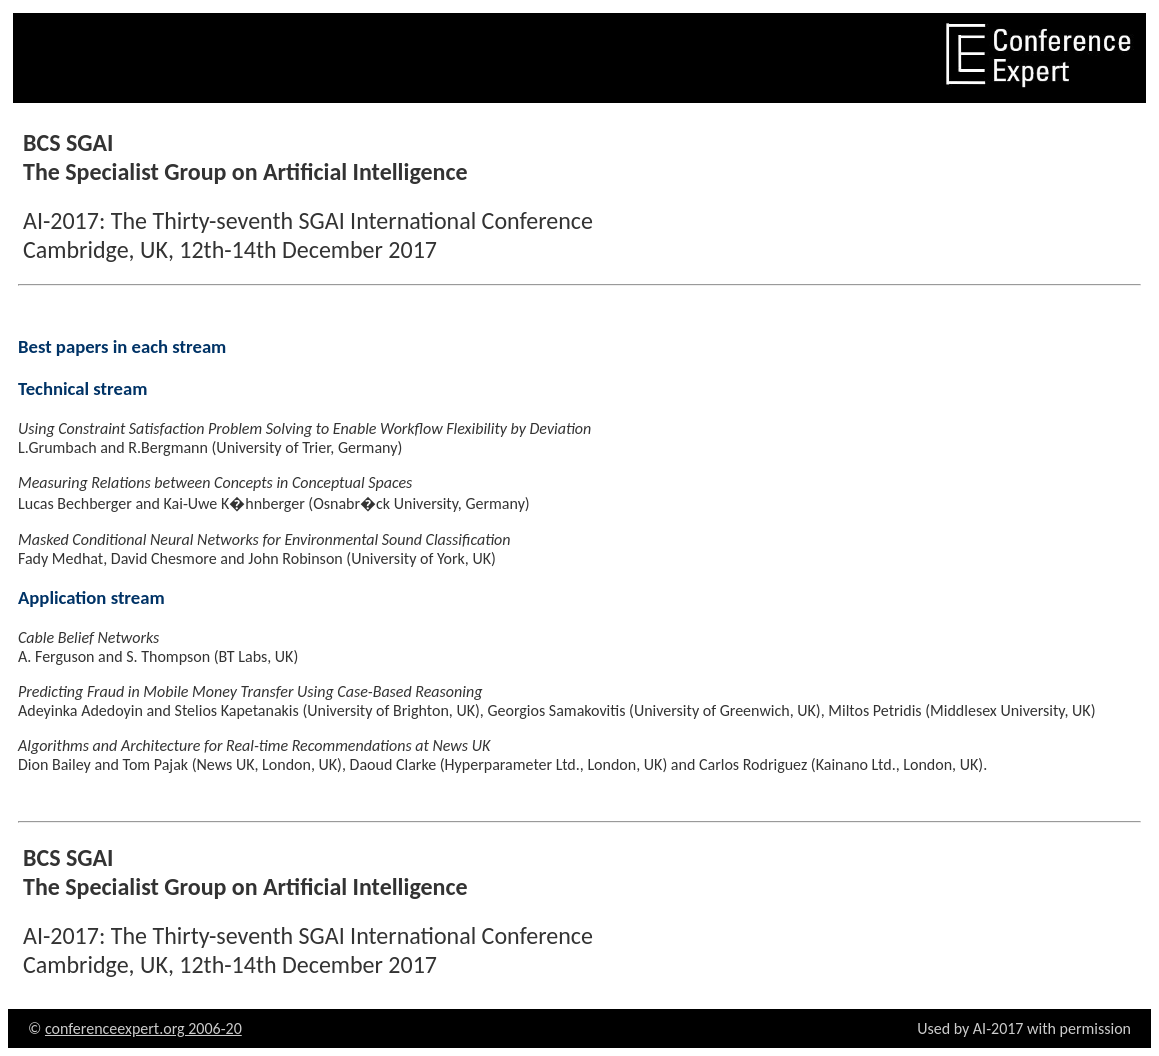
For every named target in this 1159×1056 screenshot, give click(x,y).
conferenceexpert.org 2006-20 (143, 1028)
